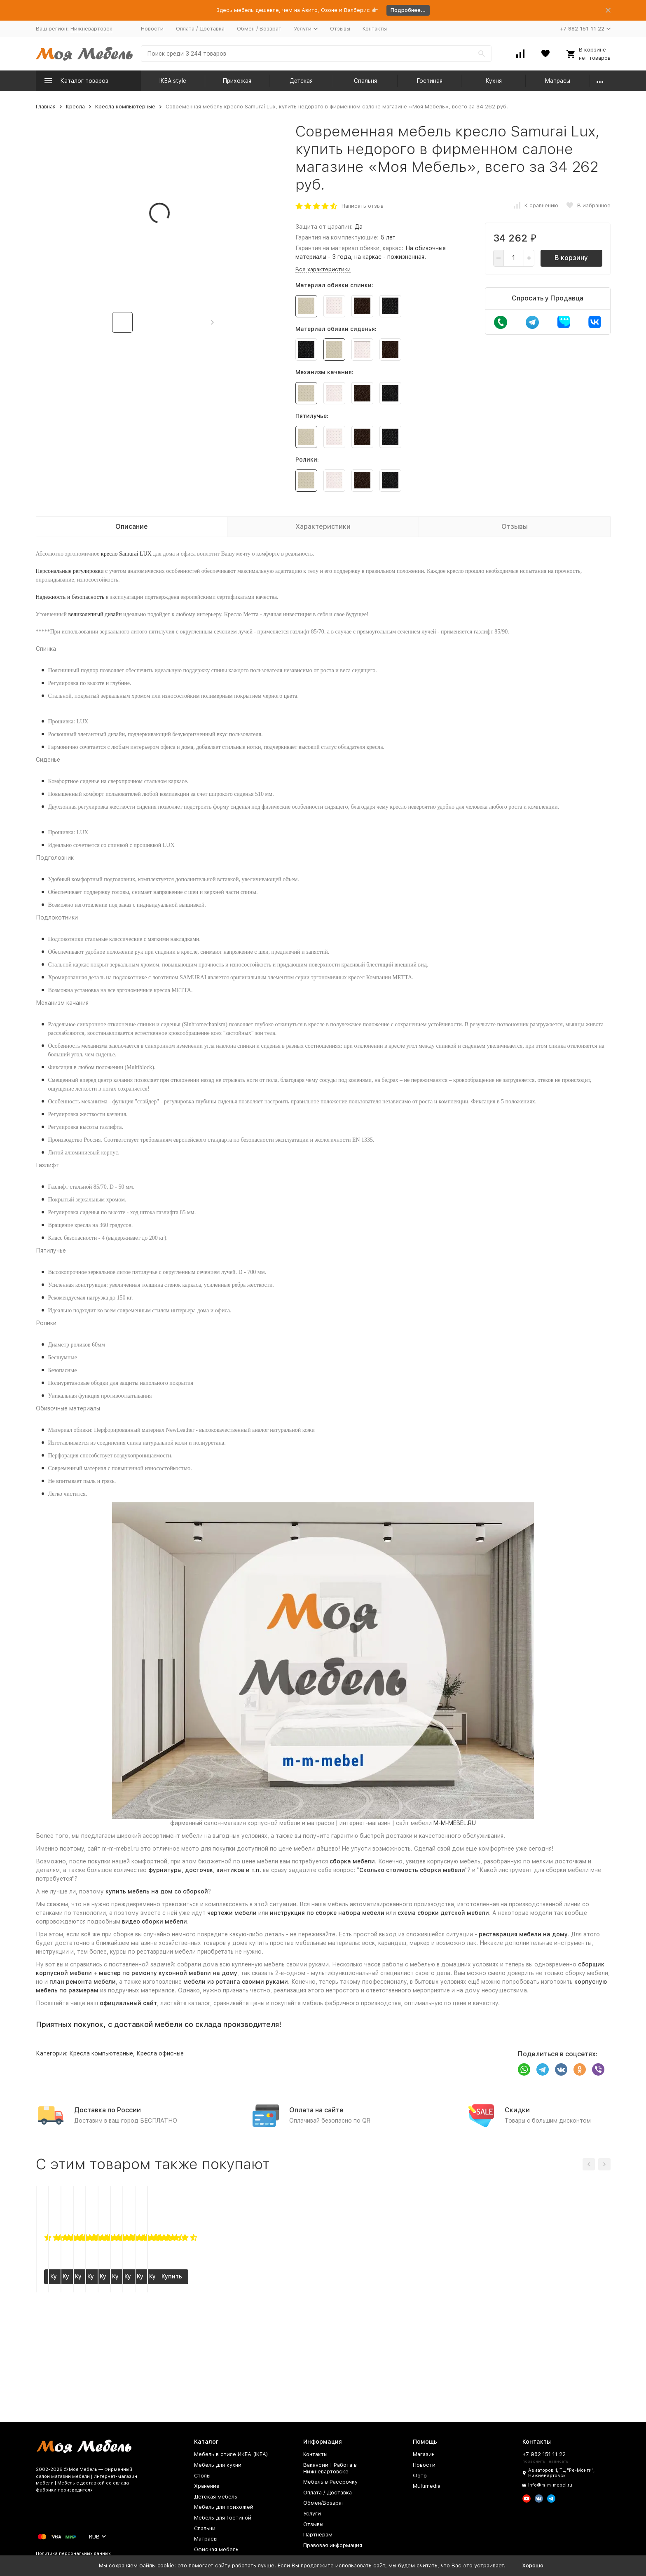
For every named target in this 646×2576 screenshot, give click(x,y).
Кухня (493, 80)
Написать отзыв (363, 206)
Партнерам (317, 2534)
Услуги (312, 2513)
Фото (420, 2476)
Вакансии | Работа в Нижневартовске (330, 2468)
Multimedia (426, 2486)
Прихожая (236, 80)
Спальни (204, 2528)
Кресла (75, 106)
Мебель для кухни (217, 2465)
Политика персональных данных (73, 2553)
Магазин (424, 2454)
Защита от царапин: (324, 226)
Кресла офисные (160, 2053)
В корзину (571, 258)
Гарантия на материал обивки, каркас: (349, 248)
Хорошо (532, 2565)
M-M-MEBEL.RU (454, 1823)
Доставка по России (107, 2110)
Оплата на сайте (316, 2110)
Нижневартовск (91, 29)
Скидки (517, 2110)
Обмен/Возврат (323, 2503)
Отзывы (340, 29)
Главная (46, 106)
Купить (88, 2380)
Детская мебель (215, 2497)
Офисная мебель (216, 2549)
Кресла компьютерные (125, 106)
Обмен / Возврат (259, 29)
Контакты (375, 29)
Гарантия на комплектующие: (337, 237)
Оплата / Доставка (200, 29)
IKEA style (172, 80)
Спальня (365, 80)
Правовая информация (332, 2545)
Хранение (207, 2486)
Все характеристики (323, 269)
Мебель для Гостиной (222, 2518)
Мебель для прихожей (223, 2507)
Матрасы (557, 80)
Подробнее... (408, 10)
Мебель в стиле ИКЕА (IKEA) (231, 2454)
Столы (202, 2476)
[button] (212, 322)
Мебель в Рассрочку (330, 2482)
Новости (152, 29)
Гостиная (429, 80)
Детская (301, 80)
